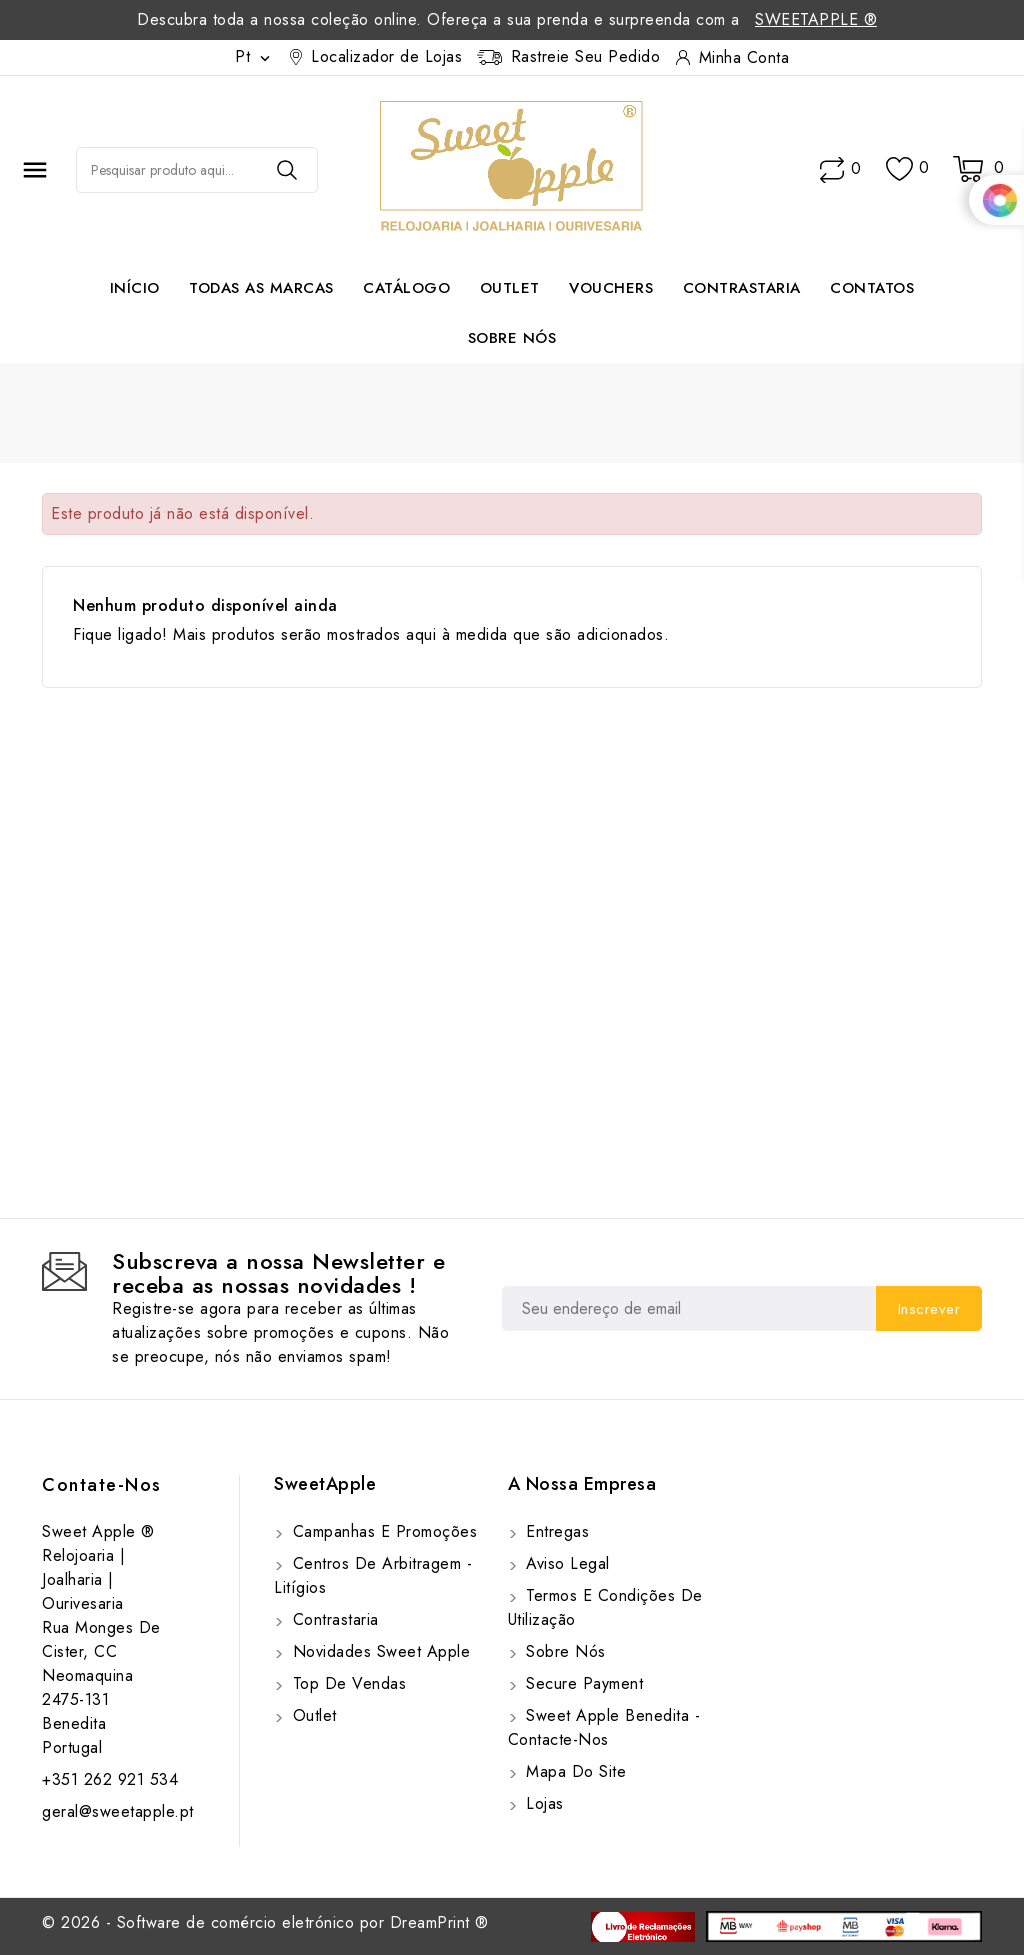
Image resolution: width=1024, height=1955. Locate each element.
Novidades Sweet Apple (378, 1651)
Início (135, 288)
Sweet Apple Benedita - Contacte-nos (604, 1727)
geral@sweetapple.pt (118, 1811)
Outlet (510, 288)
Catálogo (406, 288)
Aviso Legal (565, 1563)
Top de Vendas (346, 1683)
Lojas (542, 1803)
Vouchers (611, 288)
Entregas (555, 1531)
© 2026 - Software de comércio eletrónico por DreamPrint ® (265, 1922)
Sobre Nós (512, 338)
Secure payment (582, 1683)
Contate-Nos (102, 1485)
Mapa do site (574, 1771)
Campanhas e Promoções (382, 1531)
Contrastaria (742, 288)
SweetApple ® (816, 19)
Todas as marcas (261, 288)
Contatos (872, 288)
